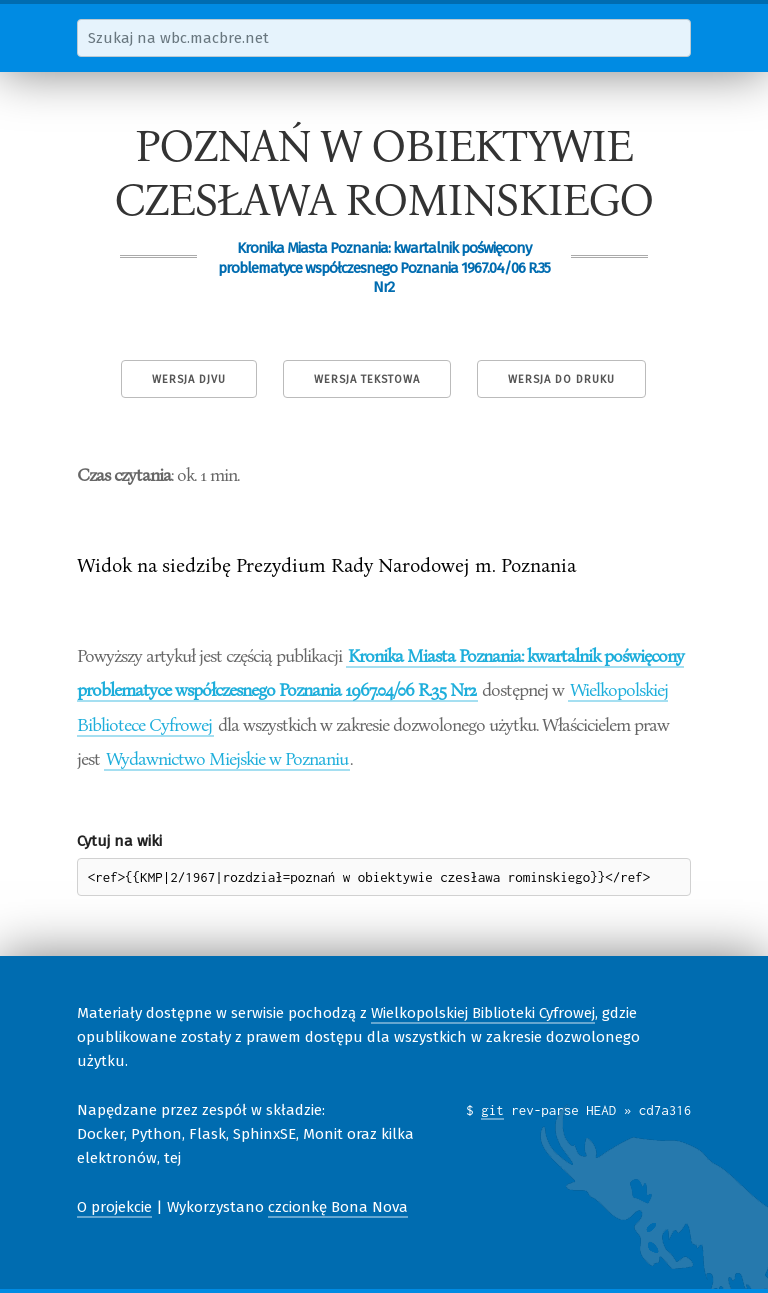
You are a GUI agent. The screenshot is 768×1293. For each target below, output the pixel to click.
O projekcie (114, 1207)
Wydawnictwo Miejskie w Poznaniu (227, 758)
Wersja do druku (561, 379)
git (492, 1110)
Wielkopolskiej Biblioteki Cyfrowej (483, 1013)
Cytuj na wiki (119, 841)
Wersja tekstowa (367, 379)
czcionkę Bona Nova (338, 1207)
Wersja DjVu (189, 379)
